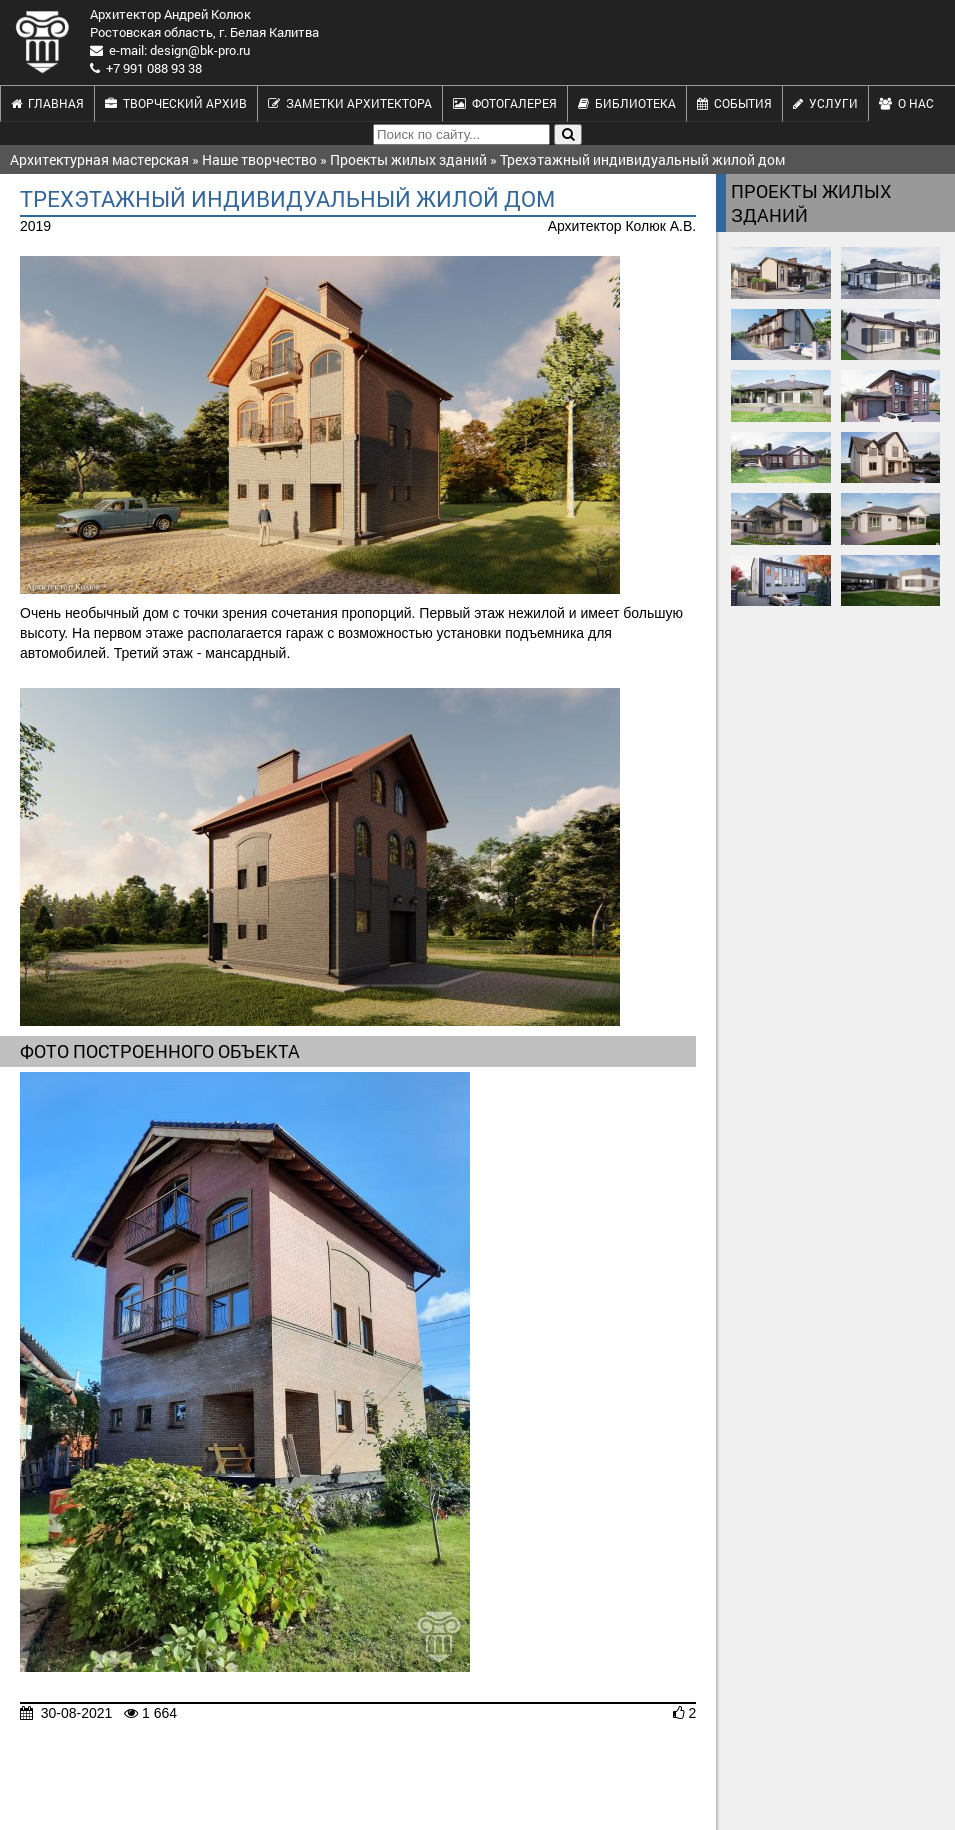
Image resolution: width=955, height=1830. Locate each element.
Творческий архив (176, 103)
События (734, 103)
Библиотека (627, 103)
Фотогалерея (505, 103)
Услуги (825, 103)
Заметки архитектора (350, 103)
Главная (47, 103)
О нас (906, 103)
